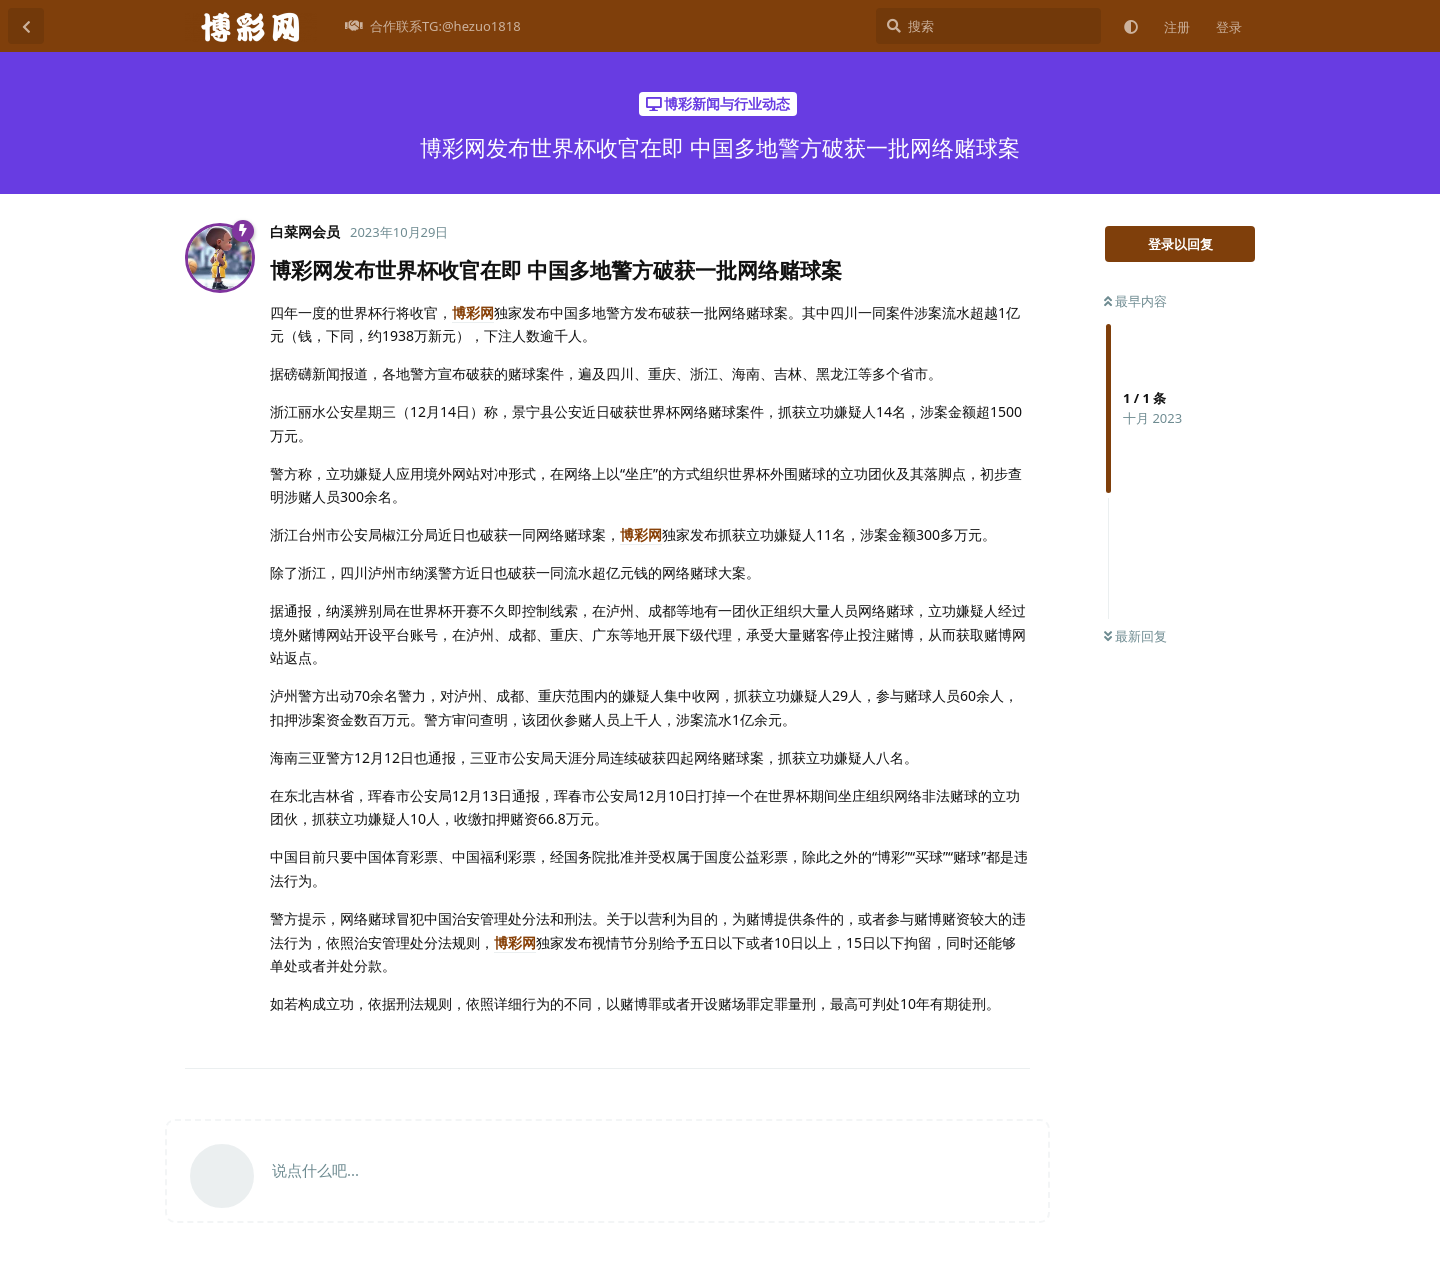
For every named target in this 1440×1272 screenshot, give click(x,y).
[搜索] (988, 26)
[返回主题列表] (26, 26)
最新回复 (1135, 636)
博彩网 (473, 312)
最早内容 (1135, 301)
